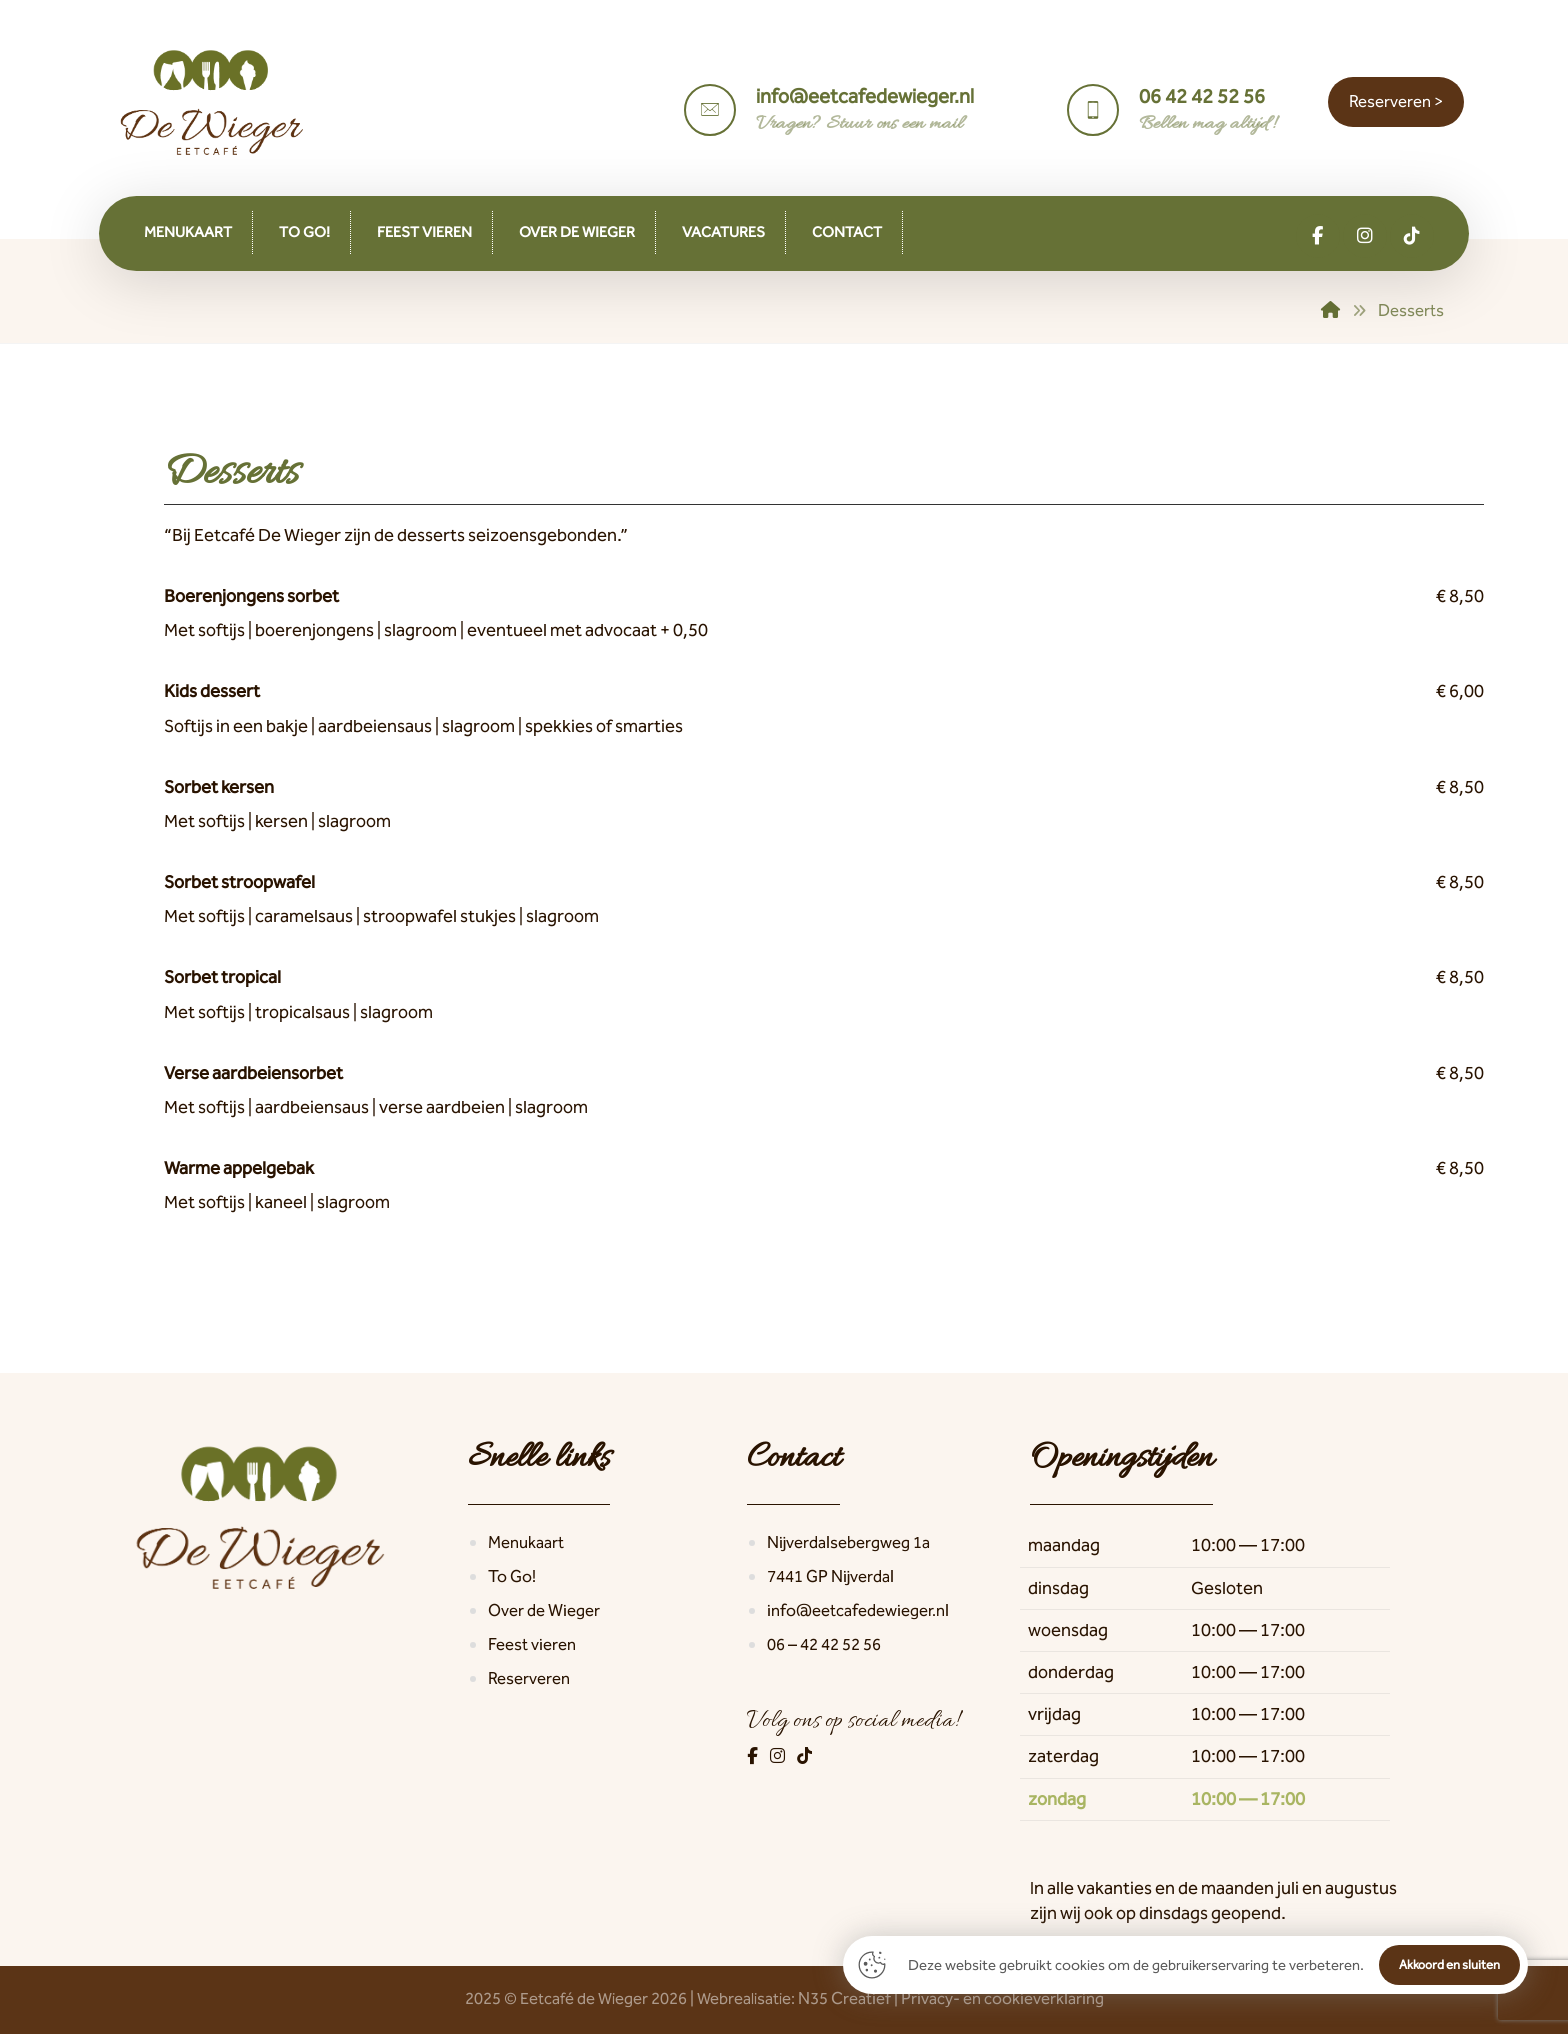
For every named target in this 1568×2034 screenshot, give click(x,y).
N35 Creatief (844, 1998)
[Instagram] (779, 1756)
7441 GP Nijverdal (830, 1576)
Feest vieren (532, 1644)
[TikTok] (804, 1756)
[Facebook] (754, 1756)
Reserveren (529, 1678)
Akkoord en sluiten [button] (1449, 1964)
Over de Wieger (544, 1610)
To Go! (512, 1576)
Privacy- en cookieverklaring (1002, 1998)
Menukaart (526, 1542)
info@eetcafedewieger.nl (858, 1610)
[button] (1318, 236)
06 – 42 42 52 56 (824, 1644)
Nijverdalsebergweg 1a (848, 1542)
